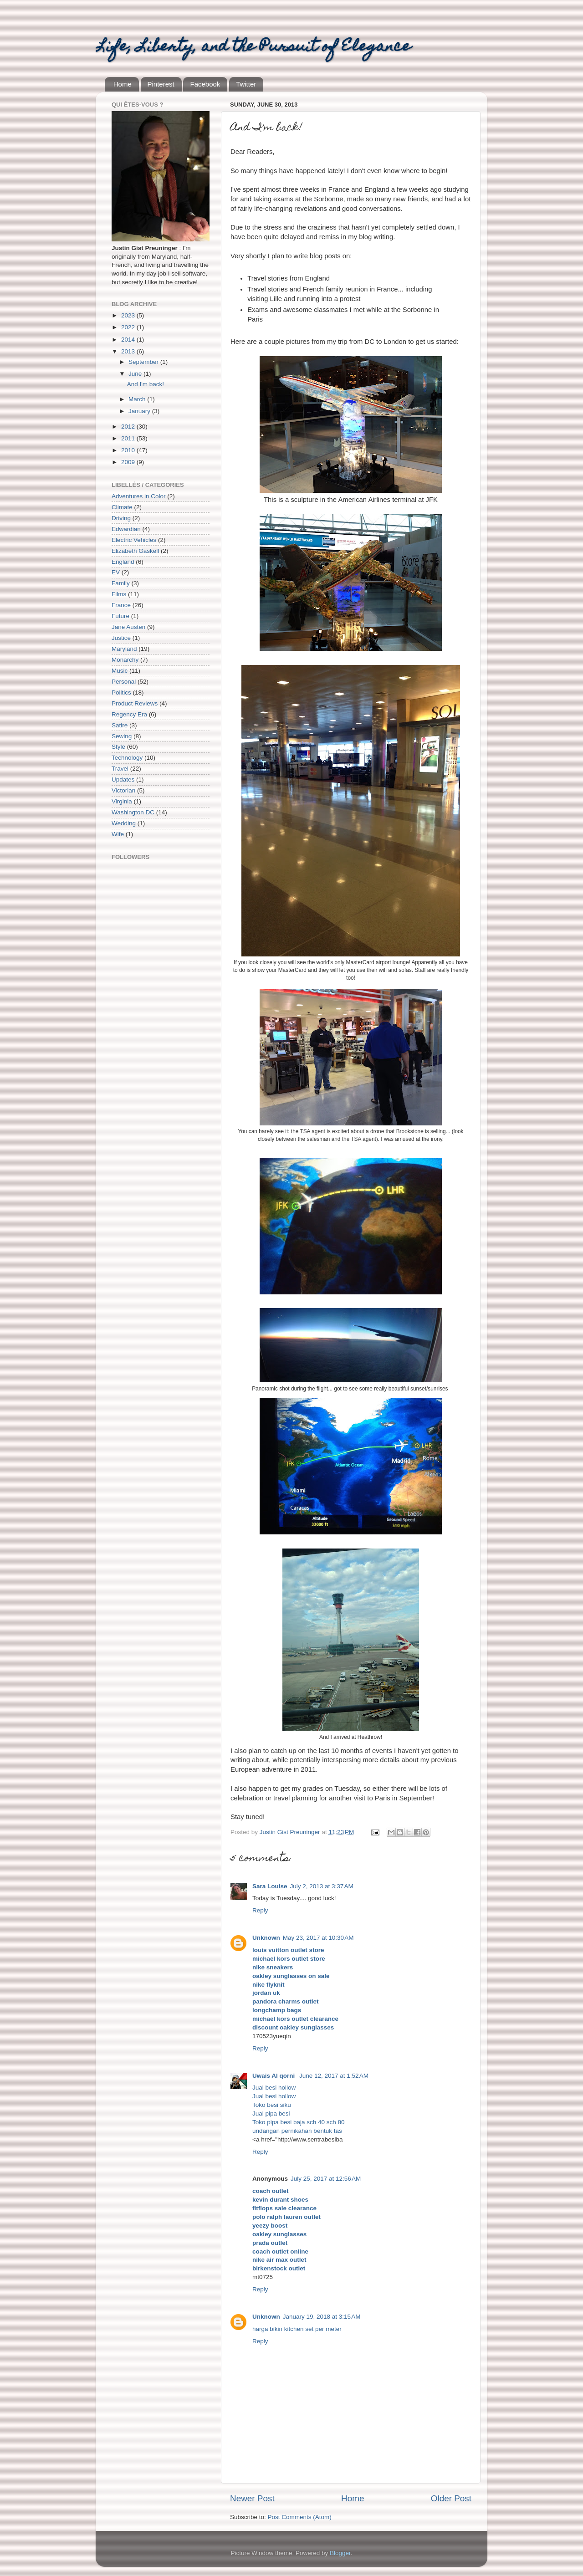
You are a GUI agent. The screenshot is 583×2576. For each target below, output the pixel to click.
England (123, 561)
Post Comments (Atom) (300, 2517)
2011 (129, 438)
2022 (129, 327)
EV (116, 572)
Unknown (266, 1937)
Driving (121, 518)
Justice (121, 637)
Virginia (122, 801)
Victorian (123, 790)
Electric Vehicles (134, 540)
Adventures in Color (139, 496)
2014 (129, 339)
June (135, 373)
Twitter (246, 84)
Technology (127, 757)
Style (118, 746)
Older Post (451, 2498)
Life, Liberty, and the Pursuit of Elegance (253, 47)
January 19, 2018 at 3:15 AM (322, 2316)
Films (119, 594)
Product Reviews (135, 703)
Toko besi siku (271, 2104)
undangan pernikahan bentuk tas (297, 2130)
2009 (129, 462)
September (144, 361)
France (121, 605)
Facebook (205, 84)
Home (122, 84)
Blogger (340, 2553)
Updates (123, 779)
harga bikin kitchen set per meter (297, 2329)
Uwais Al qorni (274, 2075)
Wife (118, 834)
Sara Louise (269, 1886)
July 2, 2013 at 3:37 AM (321, 1886)
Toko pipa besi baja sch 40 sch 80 (298, 2122)
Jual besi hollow (274, 2087)
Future (120, 616)
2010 (129, 450)
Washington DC (133, 812)
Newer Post (252, 2498)
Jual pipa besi (271, 2113)
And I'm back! (145, 384)
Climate (122, 507)
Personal (124, 681)
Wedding (124, 823)
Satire (120, 725)
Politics (121, 692)
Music (120, 670)
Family (121, 583)
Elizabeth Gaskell (135, 550)
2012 (129, 426)
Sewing (122, 736)
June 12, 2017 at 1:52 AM (333, 2075)
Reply (260, 1910)
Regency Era (129, 714)
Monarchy (125, 659)
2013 (129, 351)
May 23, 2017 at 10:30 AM (318, 1937)
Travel (120, 768)
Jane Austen (128, 627)
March (137, 399)
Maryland (124, 648)
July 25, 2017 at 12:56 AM (326, 2178)
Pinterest (161, 84)
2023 (129, 315)
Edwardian (126, 529)
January (140, 411)
